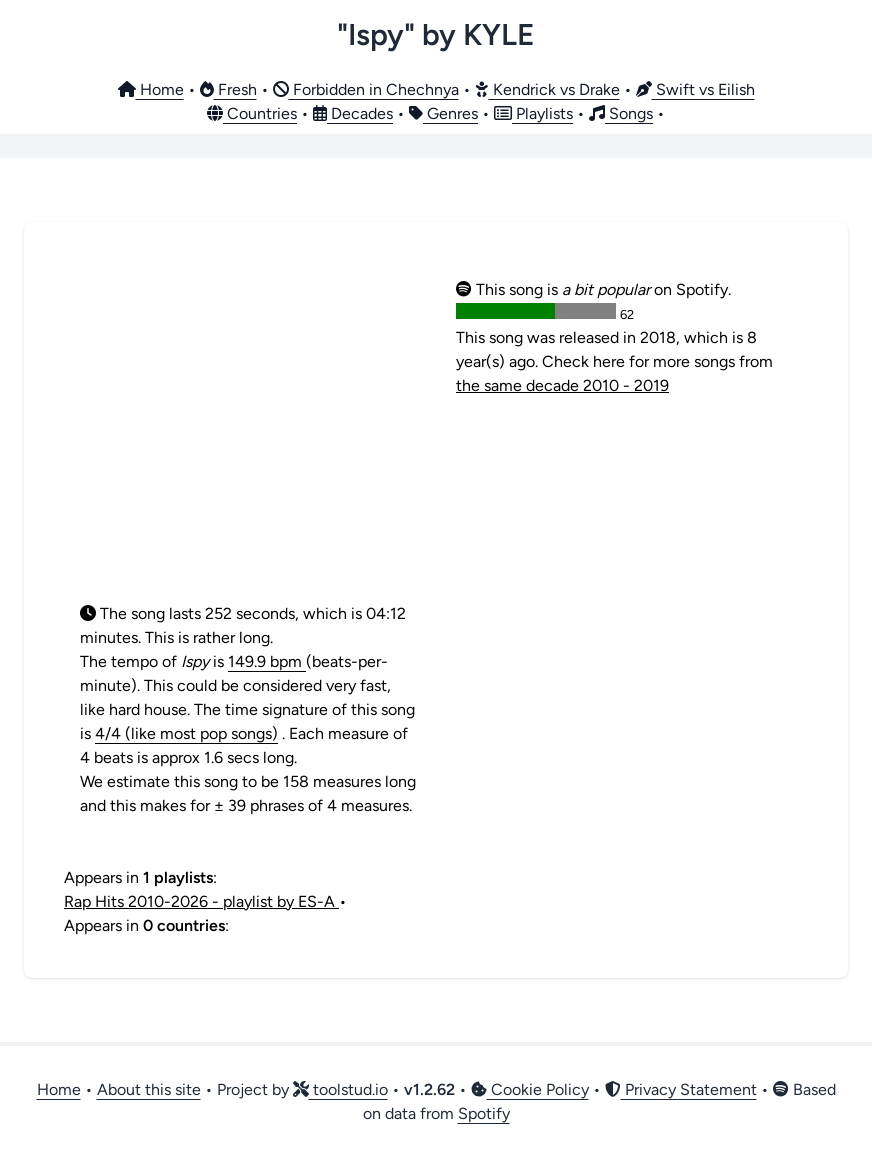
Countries (252, 113)
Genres (443, 113)
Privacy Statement (681, 1089)
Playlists (533, 113)
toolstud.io (340, 1089)
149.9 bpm (267, 661)
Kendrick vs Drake (547, 89)
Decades (353, 113)
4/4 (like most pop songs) (186, 733)
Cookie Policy (530, 1089)
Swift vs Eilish (695, 89)
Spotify (484, 1113)
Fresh (228, 89)
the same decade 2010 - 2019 (562, 385)
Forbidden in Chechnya (366, 89)
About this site (149, 1089)
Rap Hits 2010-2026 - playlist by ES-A (201, 901)
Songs (621, 113)
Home (151, 89)
